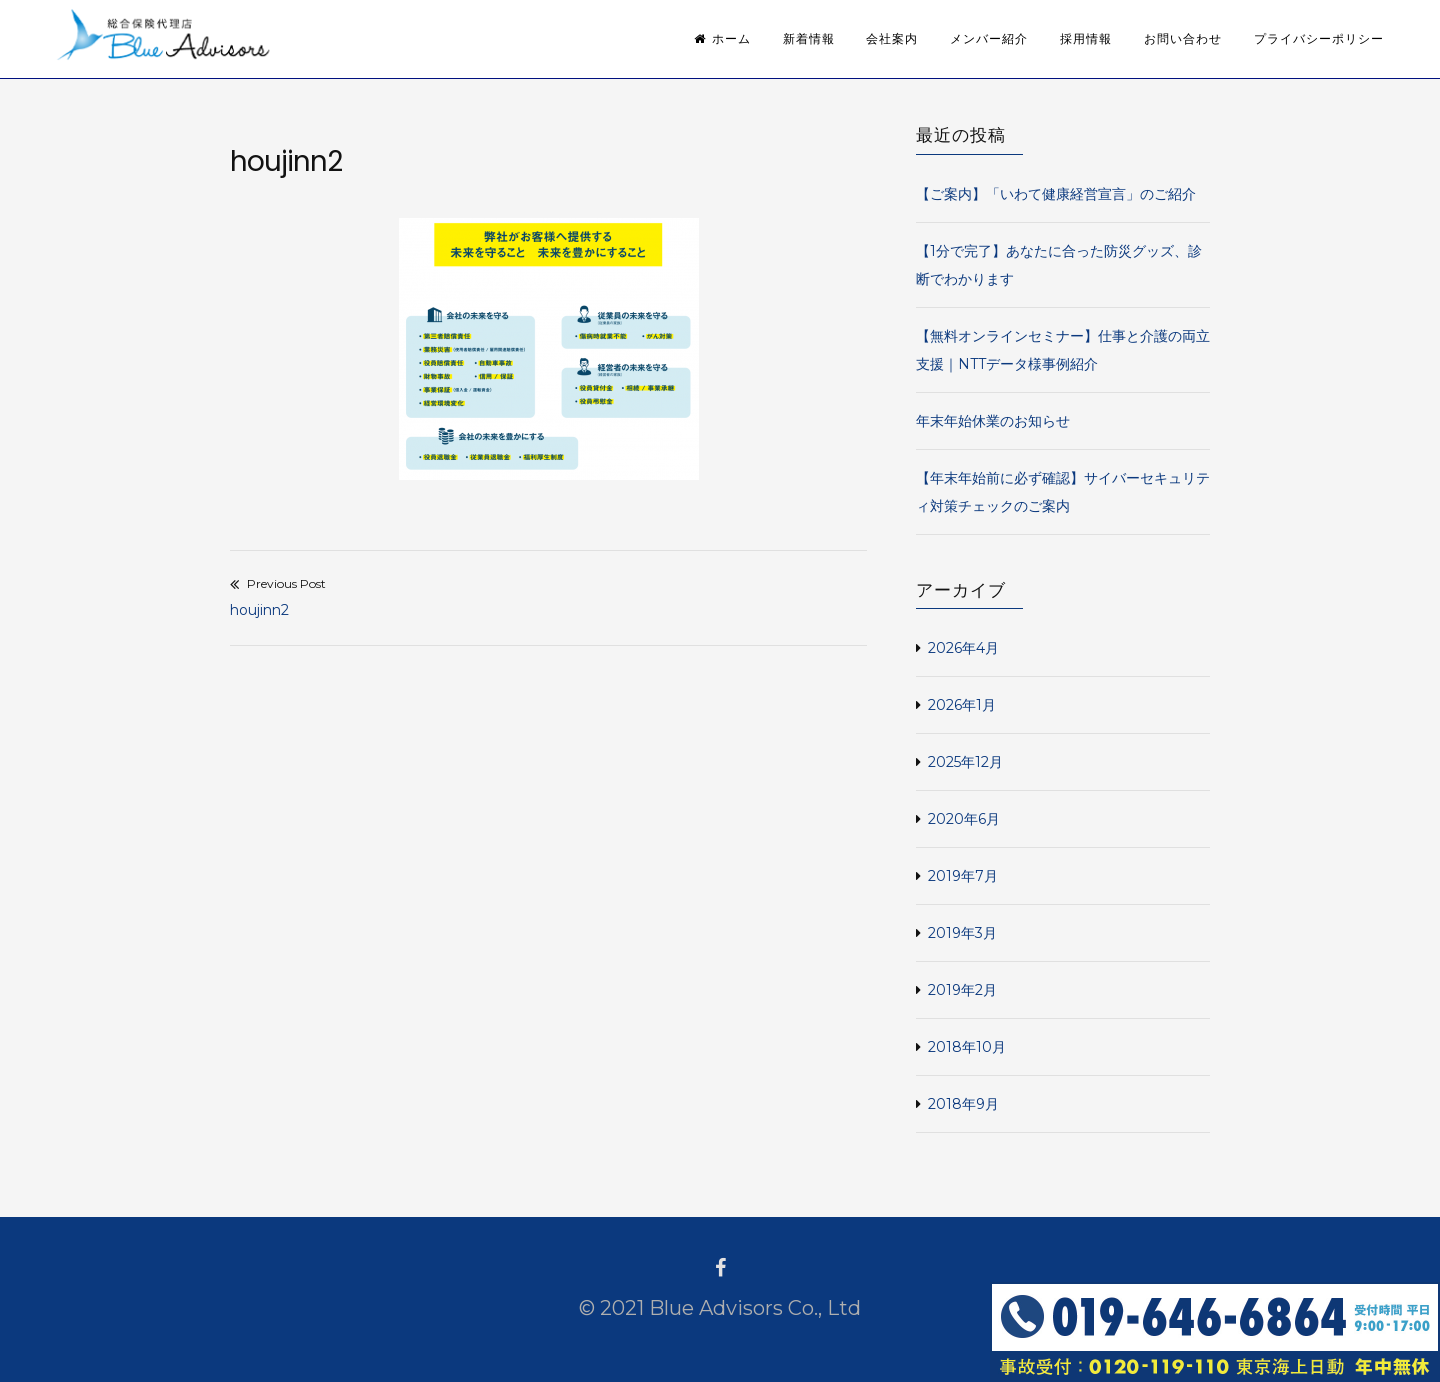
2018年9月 (963, 1104)
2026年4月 (963, 648)
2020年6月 (964, 819)
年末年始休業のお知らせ (993, 421)
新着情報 (809, 39)
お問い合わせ (1183, 39)
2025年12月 (965, 762)
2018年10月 (967, 1047)
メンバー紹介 (989, 39)
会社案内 (892, 39)
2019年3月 (962, 933)
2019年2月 (962, 990)
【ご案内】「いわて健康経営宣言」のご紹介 (1056, 194)
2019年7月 (963, 876)
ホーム (722, 39)
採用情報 (1086, 39)
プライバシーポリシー (1319, 39)
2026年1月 (962, 705)
